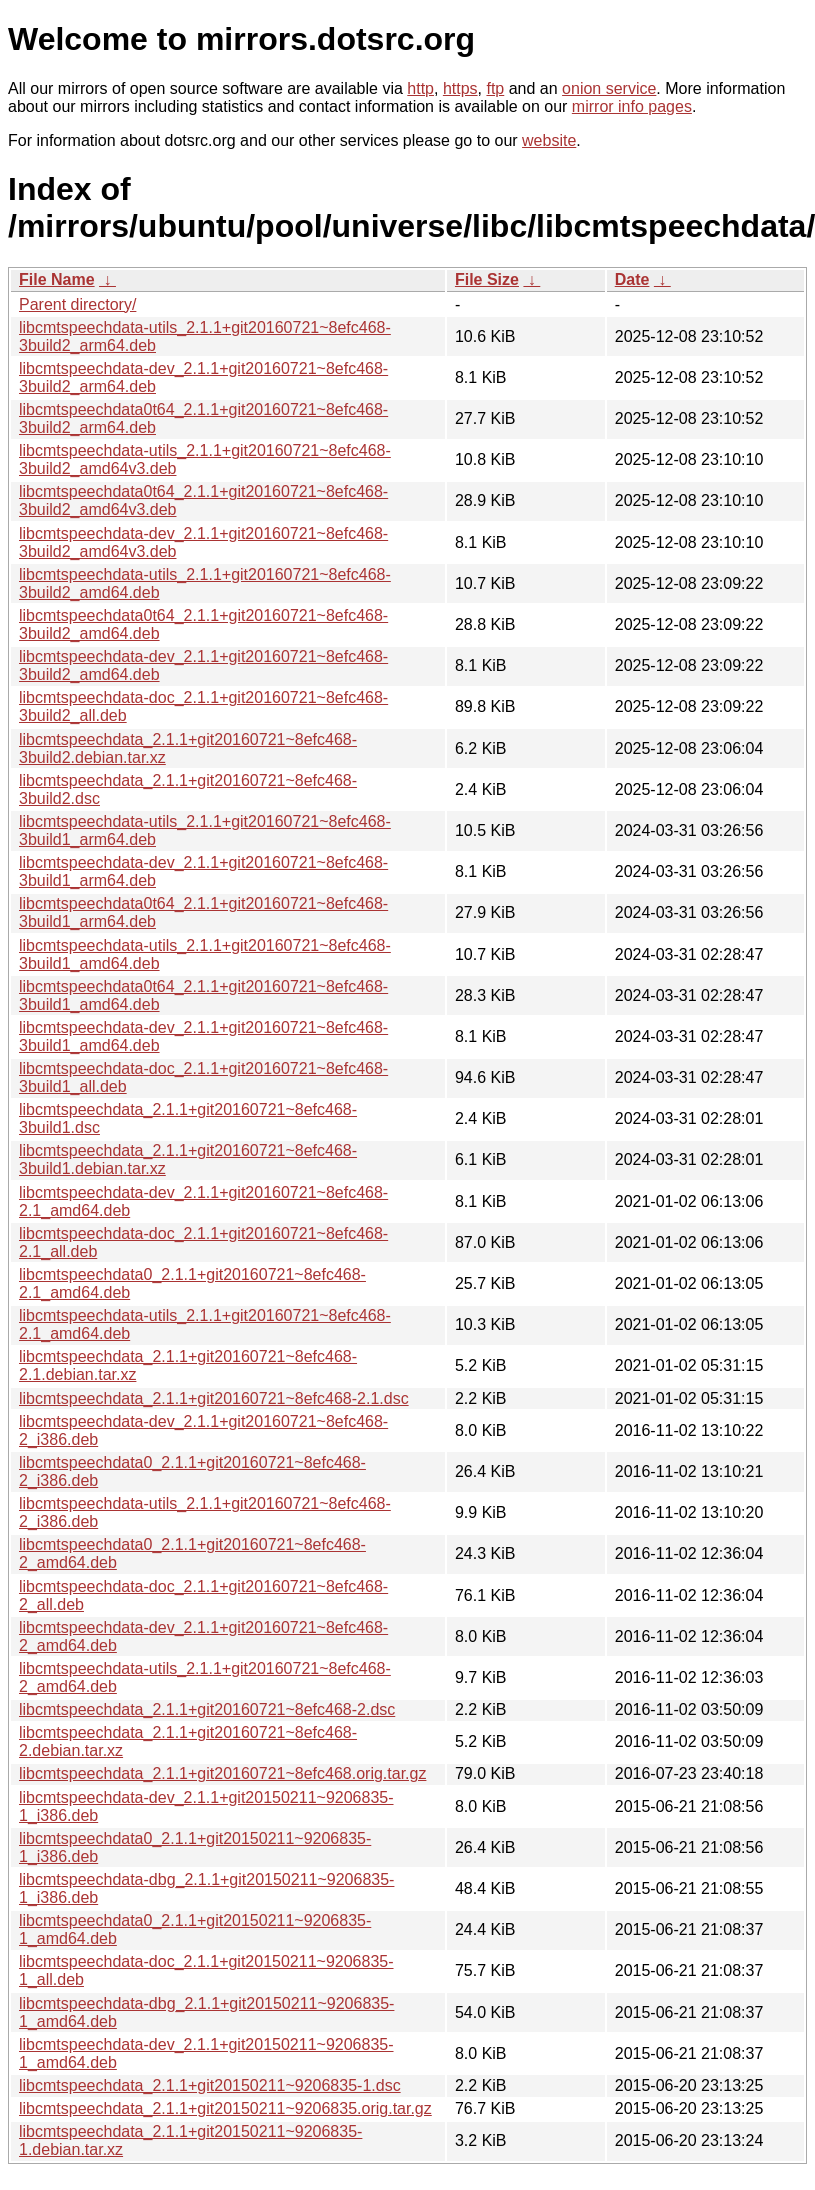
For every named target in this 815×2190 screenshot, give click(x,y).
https (460, 88)
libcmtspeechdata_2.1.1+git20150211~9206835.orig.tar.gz (225, 2108)
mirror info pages (632, 106)
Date (632, 279)
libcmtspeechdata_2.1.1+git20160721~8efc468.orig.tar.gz (222, 1773)
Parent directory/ (77, 304)
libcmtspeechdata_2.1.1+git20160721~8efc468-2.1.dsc (214, 1398)
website (549, 140)
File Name (57, 279)
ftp (495, 88)
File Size (487, 279)
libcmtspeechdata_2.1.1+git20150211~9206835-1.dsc (210, 2085)
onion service (609, 88)
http (420, 88)
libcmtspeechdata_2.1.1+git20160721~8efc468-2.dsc (207, 1709)
